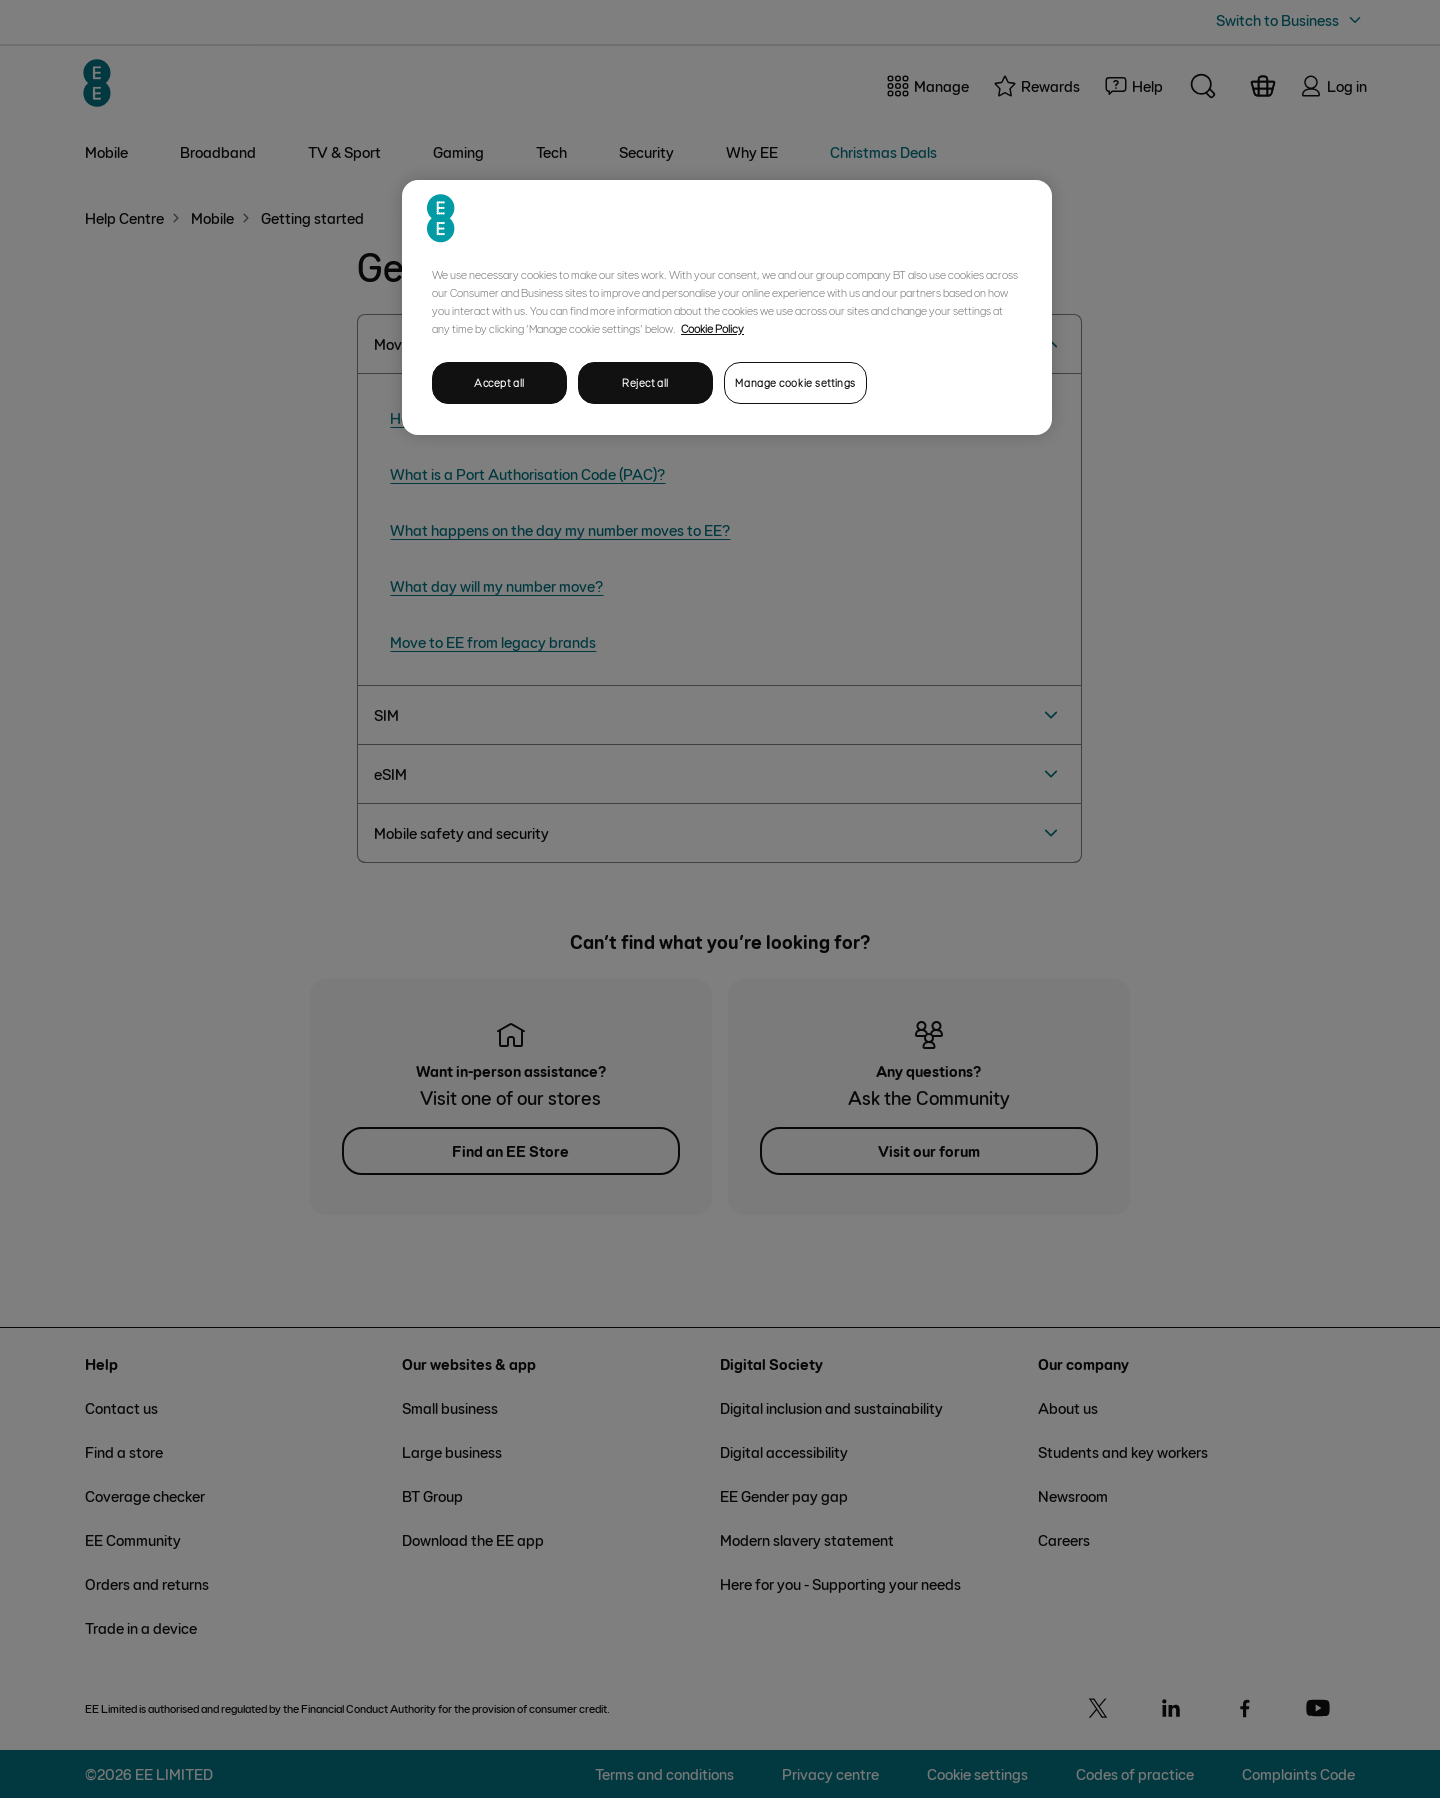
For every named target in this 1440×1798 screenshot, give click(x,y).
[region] (727, 307)
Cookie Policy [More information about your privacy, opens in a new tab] (712, 328)
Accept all (499, 382)
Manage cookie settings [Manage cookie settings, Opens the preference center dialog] (795, 382)
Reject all (645, 382)
